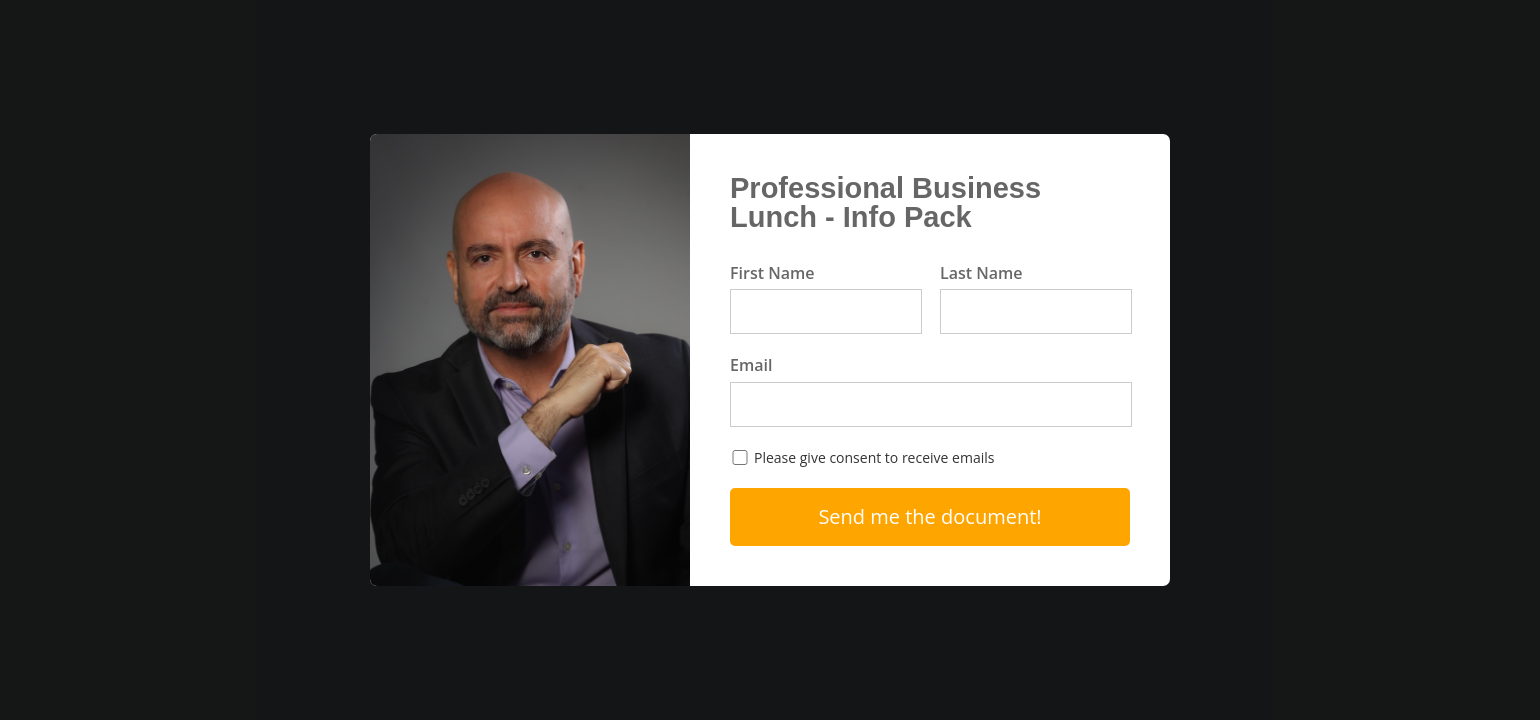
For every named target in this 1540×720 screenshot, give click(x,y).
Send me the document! (929, 516)
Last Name (981, 273)
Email (751, 365)
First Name (772, 273)
